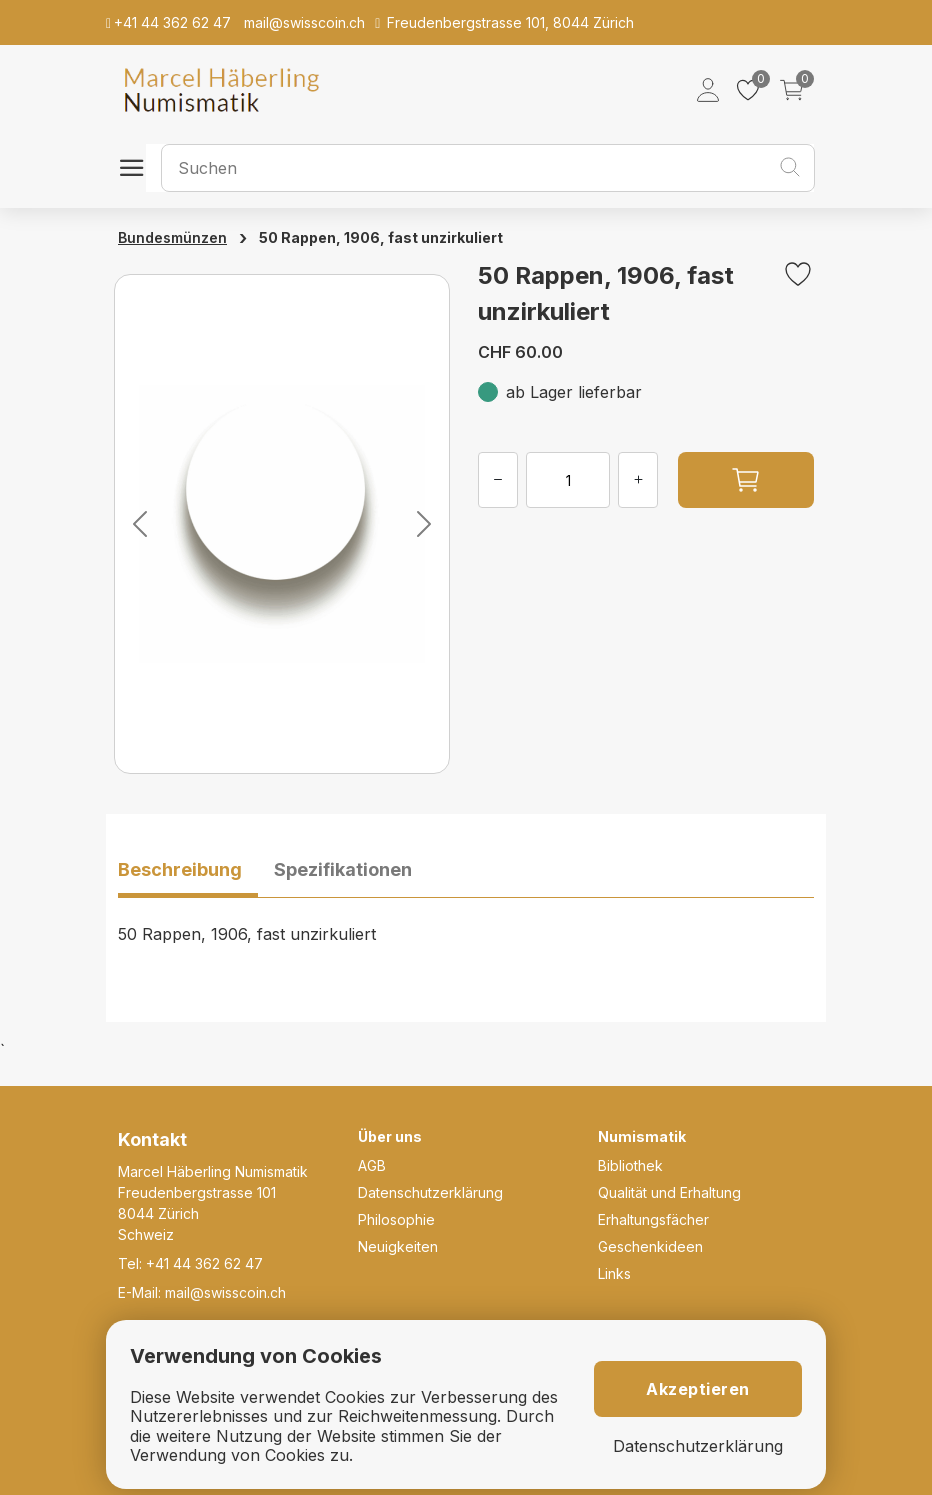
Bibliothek (630, 1165)
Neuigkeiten (398, 1246)
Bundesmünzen (172, 237)
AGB (372, 1165)
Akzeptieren (698, 1389)
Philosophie (396, 1219)
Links (614, 1273)
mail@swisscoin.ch (225, 1292)
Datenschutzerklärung (430, 1192)
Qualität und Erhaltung (669, 1192)
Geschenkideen (650, 1246)
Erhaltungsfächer (653, 1219)
